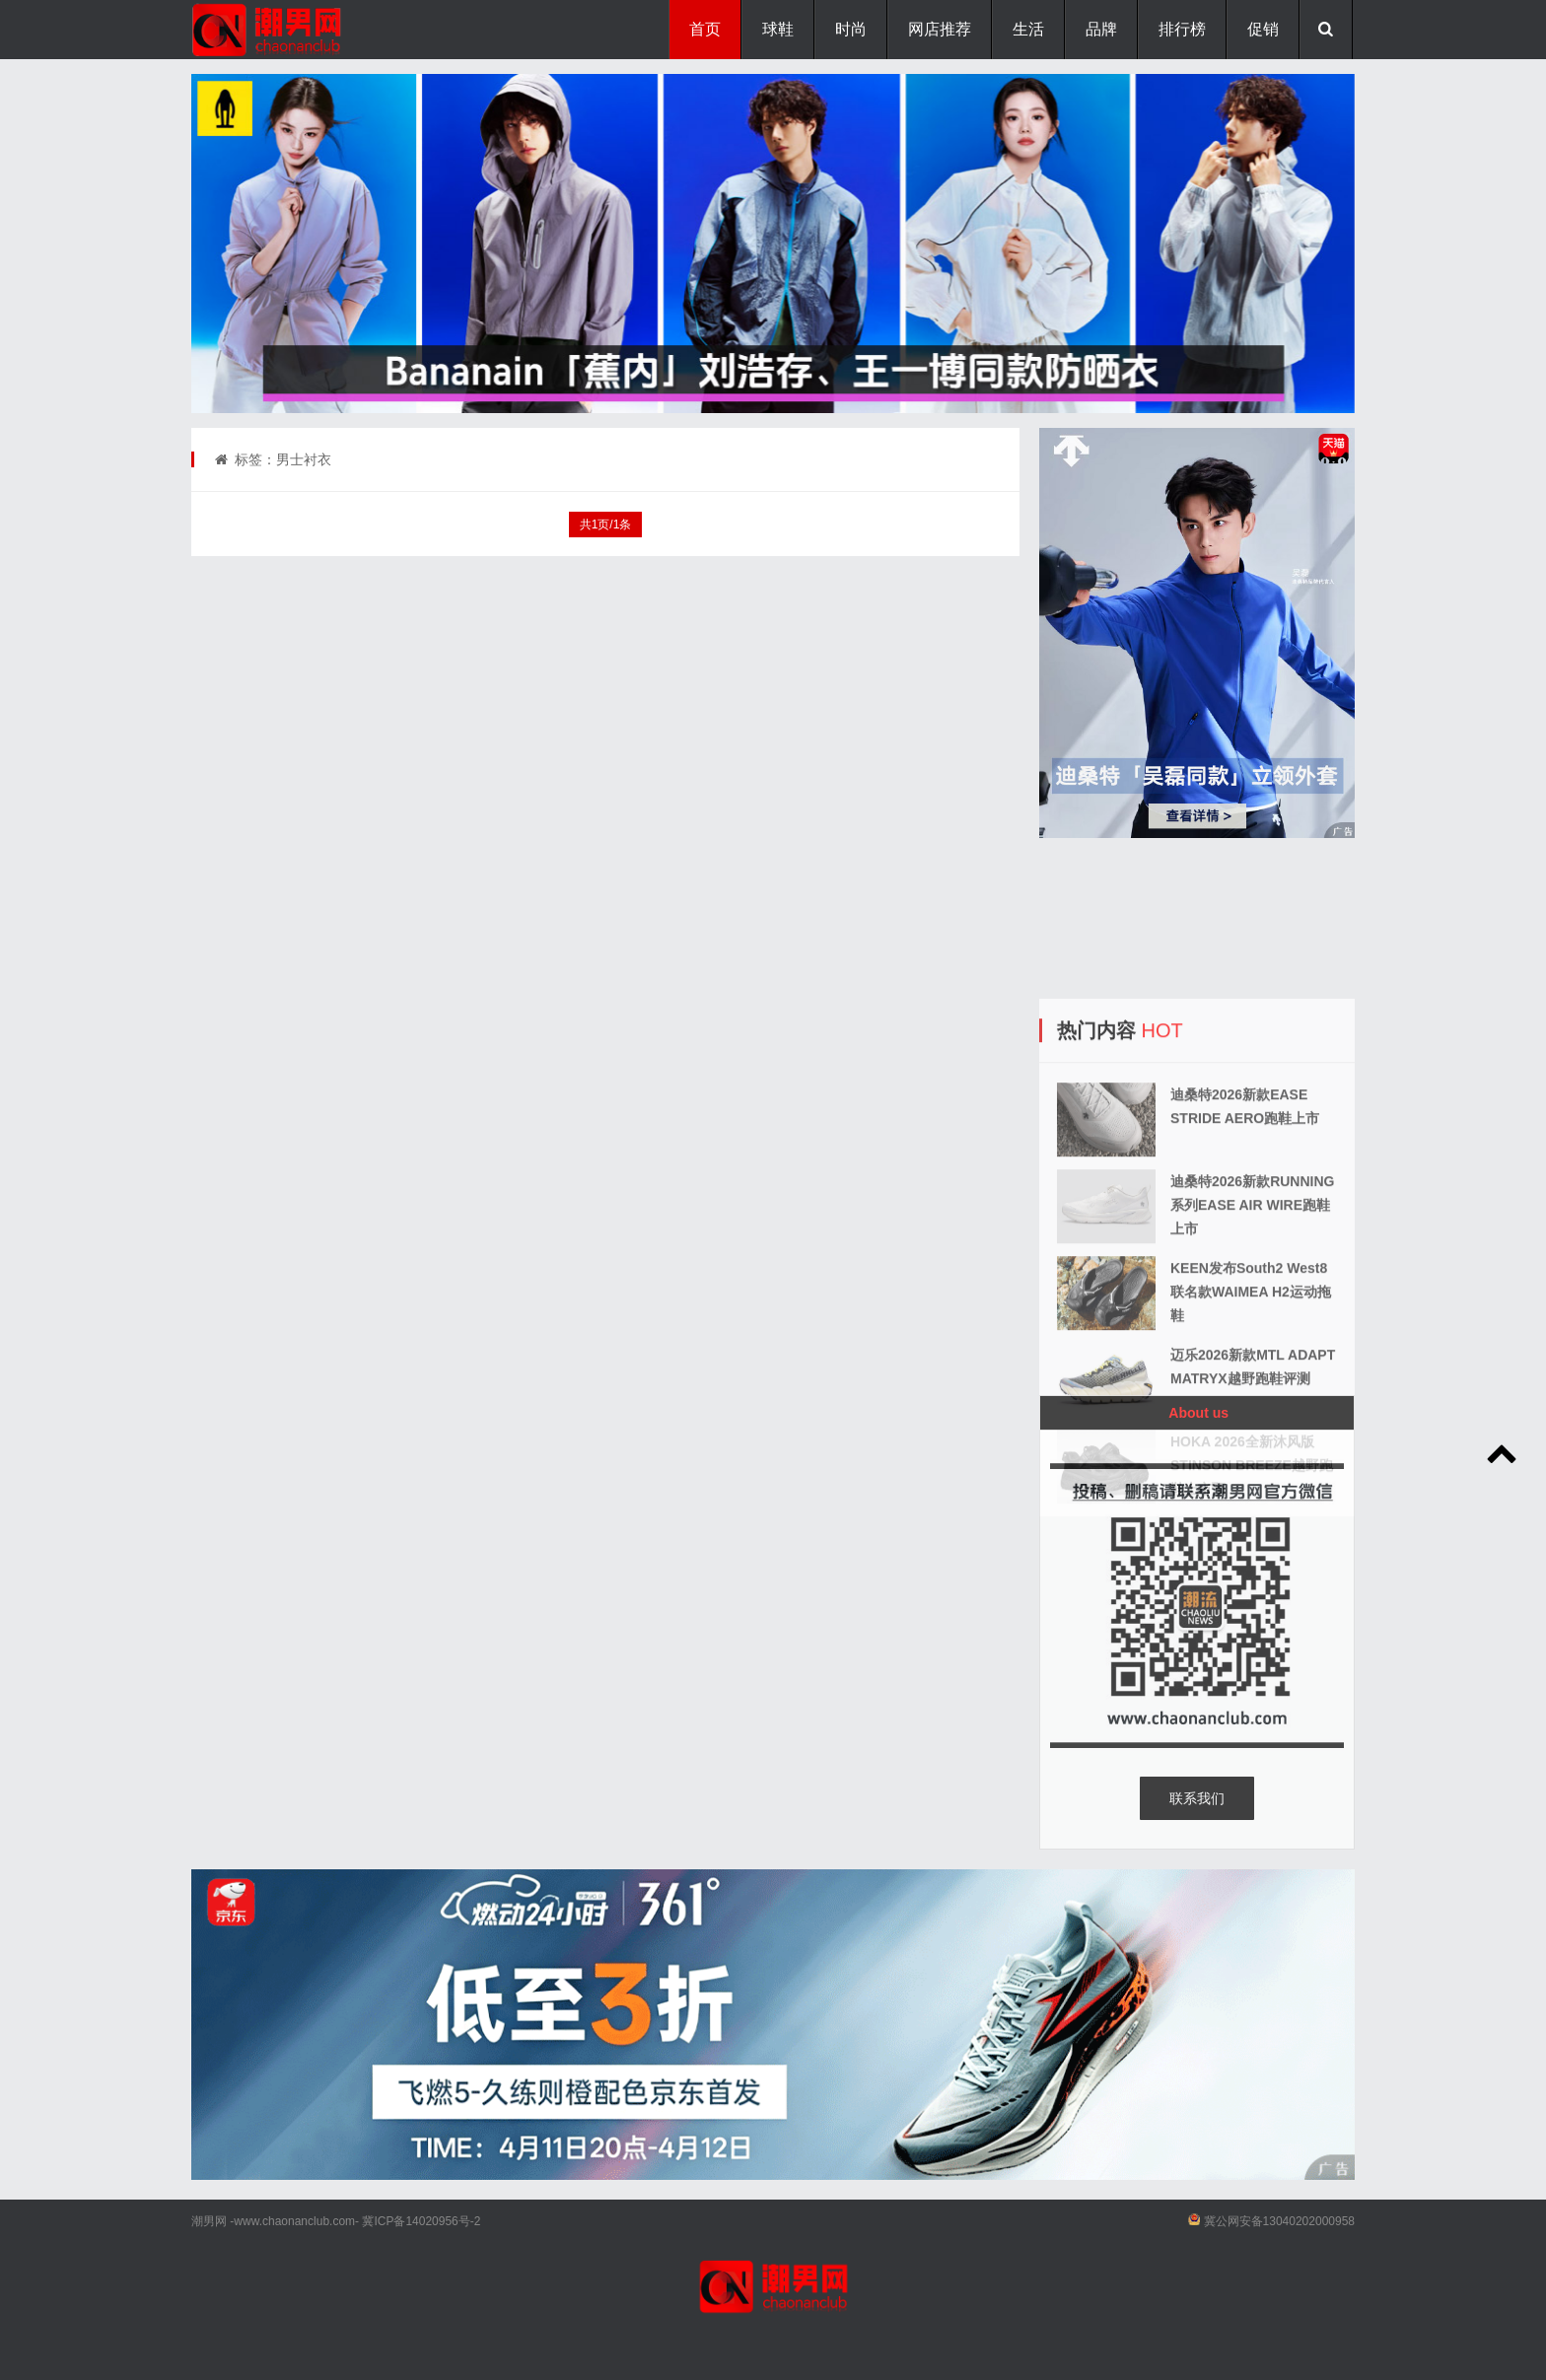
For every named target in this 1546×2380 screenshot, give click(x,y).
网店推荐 (939, 29)
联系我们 (1197, 1798)
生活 (1028, 29)
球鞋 (778, 29)
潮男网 (209, 2221)
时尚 (851, 29)
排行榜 (1182, 29)
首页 (705, 29)
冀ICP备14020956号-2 (421, 2221)
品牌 (1101, 29)
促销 (1263, 29)
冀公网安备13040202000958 (1279, 2221)
